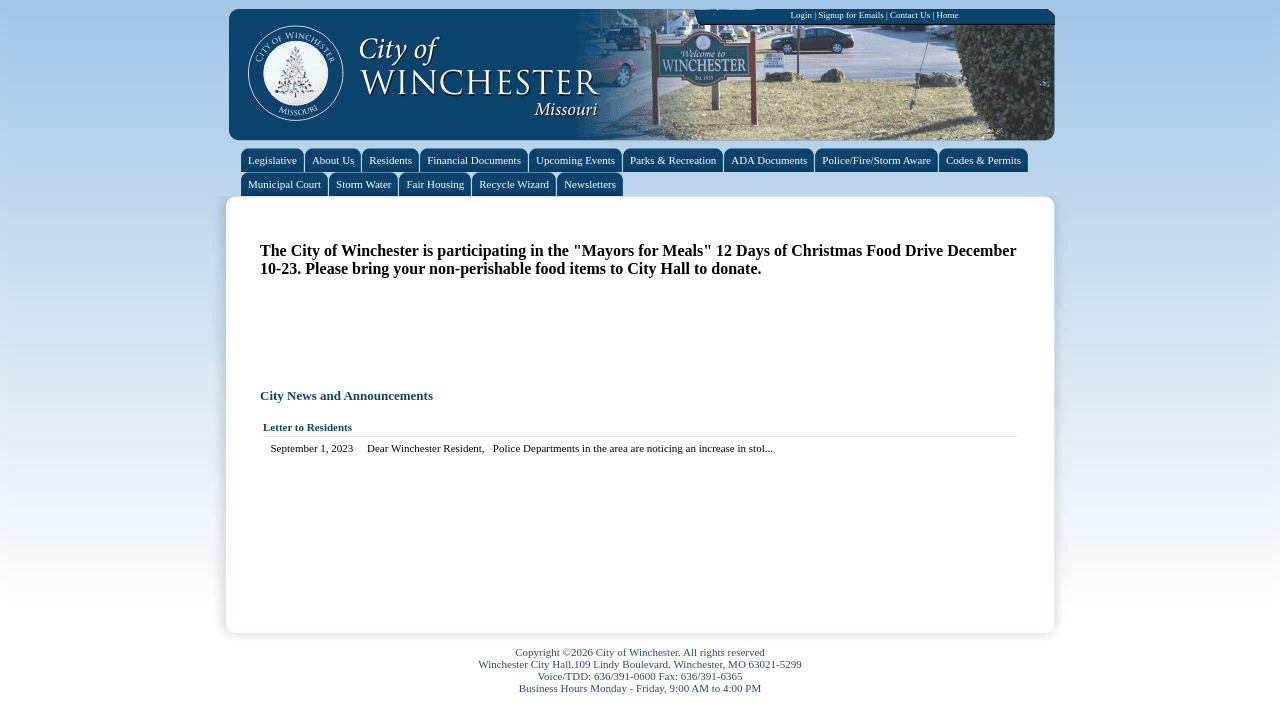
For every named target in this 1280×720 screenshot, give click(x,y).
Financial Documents (474, 160)
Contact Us (910, 15)
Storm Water (363, 184)
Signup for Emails (851, 15)
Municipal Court (284, 184)
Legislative (272, 160)
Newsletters (590, 184)
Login (801, 15)
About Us (333, 160)
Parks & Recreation (673, 160)
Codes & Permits (983, 160)
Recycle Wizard (514, 184)
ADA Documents (769, 160)
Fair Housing (435, 184)
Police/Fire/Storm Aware (876, 160)
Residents (390, 160)
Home (948, 15)
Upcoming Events (575, 160)
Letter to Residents (307, 427)
